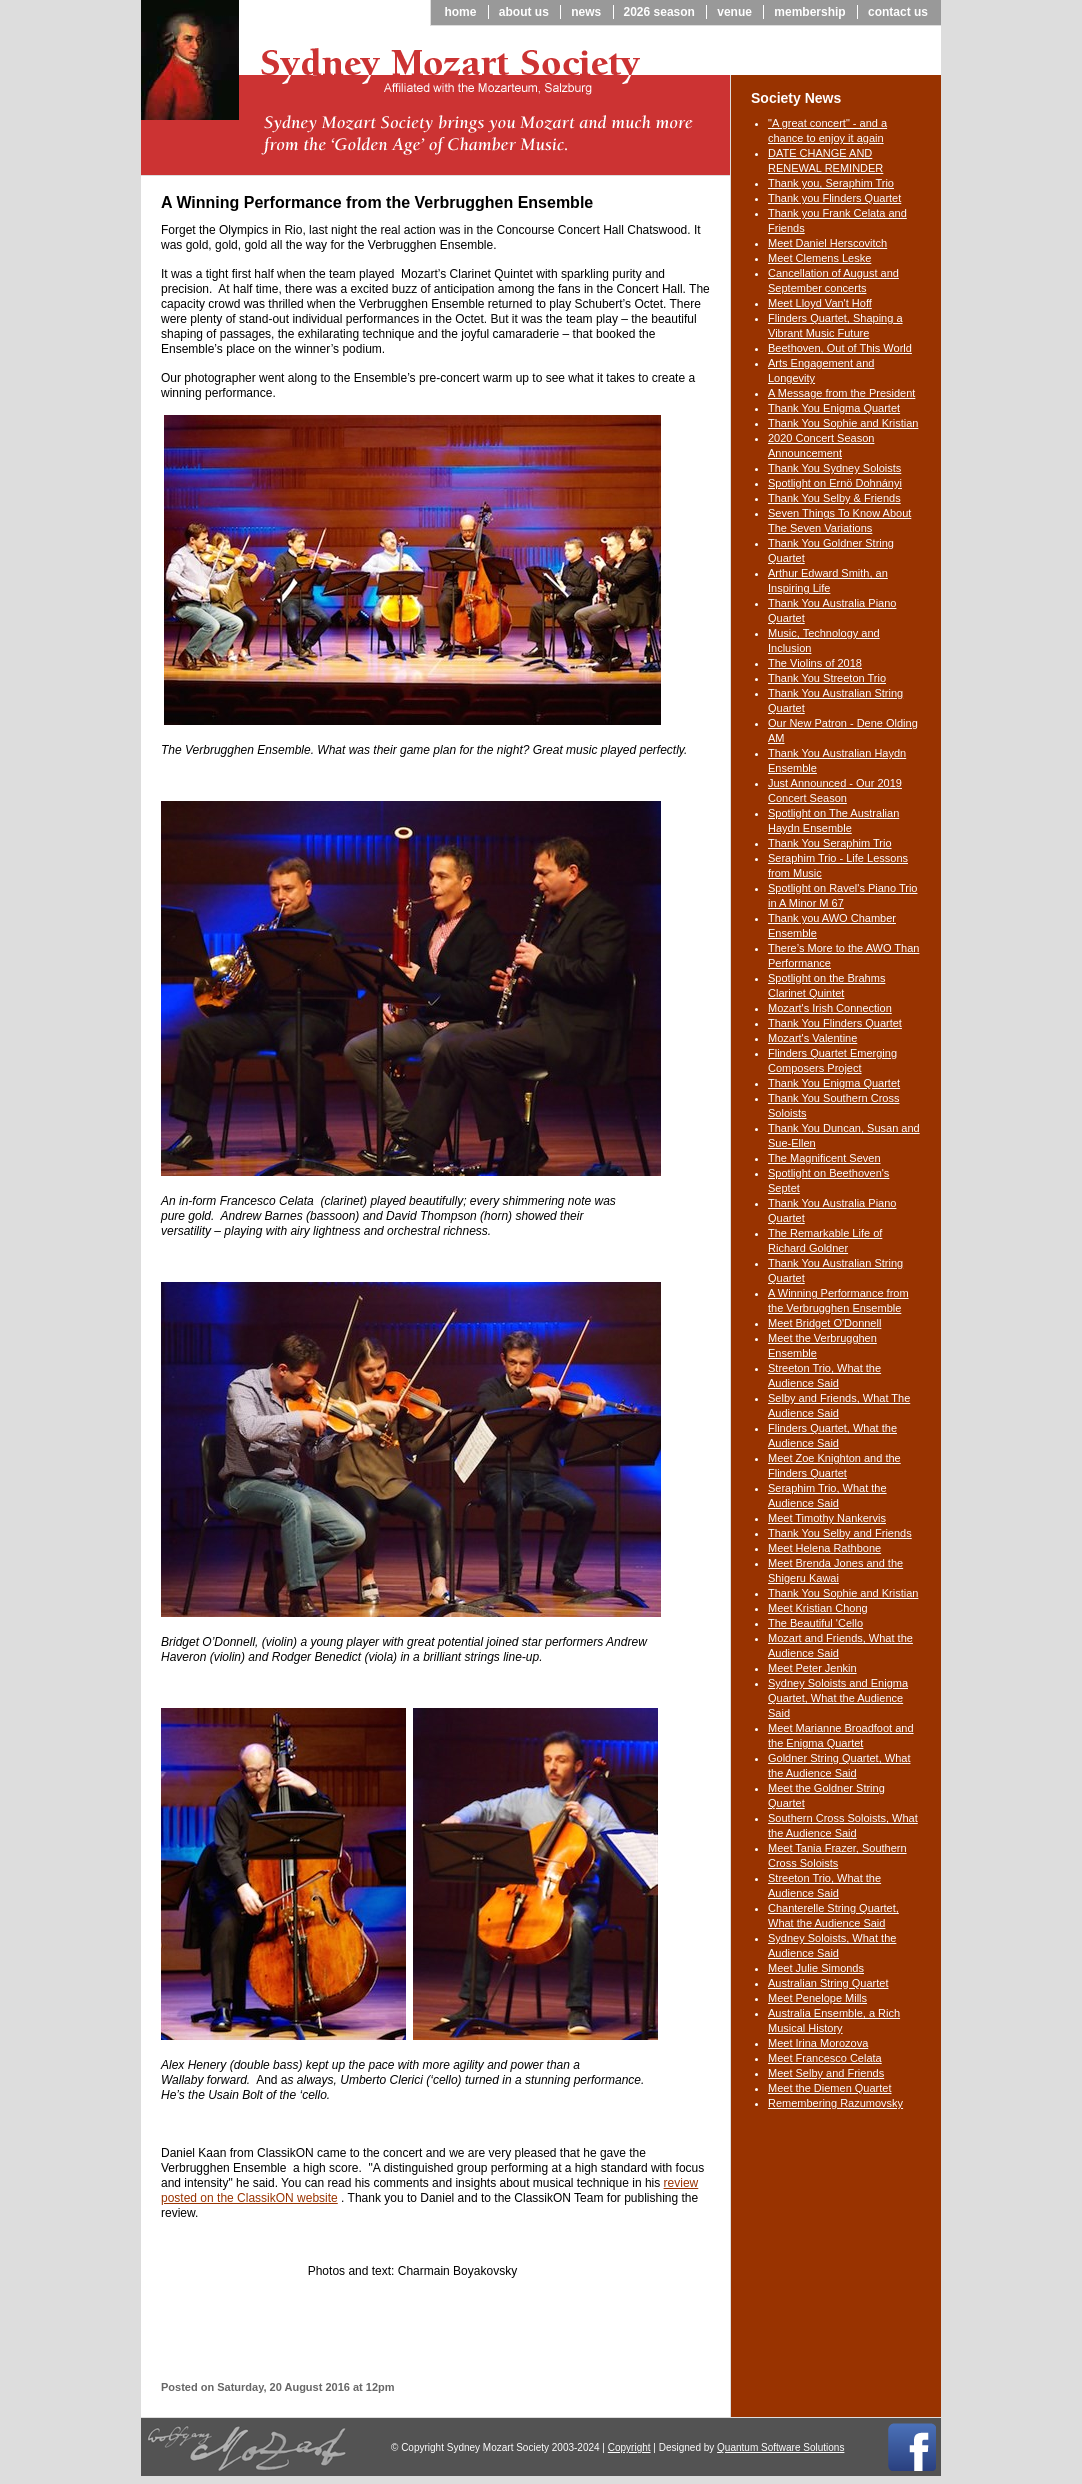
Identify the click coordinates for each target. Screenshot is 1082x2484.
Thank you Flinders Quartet (834, 198)
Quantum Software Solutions (780, 2447)
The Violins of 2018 (815, 663)
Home (460, 12)
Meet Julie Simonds (816, 1968)
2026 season (659, 12)
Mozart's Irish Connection (830, 1008)
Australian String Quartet (828, 1983)
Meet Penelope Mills (817, 1998)
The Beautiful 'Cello (815, 1623)
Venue (734, 12)
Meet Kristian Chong (818, 1608)
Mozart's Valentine (812, 1038)
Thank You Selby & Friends (834, 498)
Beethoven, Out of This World (840, 348)
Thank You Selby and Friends (840, 1533)
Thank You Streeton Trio (827, 678)
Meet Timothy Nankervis (827, 1518)
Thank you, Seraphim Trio (831, 183)
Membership (809, 12)
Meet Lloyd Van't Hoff (820, 303)
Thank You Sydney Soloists (834, 468)
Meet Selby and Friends (826, 2073)
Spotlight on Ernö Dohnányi (835, 483)
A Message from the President (841, 393)
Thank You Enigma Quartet (834, 408)
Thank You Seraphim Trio (830, 843)
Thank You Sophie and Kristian (843, 423)
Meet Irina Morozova (818, 2043)
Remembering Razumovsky (835, 2103)
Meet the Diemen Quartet (830, 2088)
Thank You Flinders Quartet (835, 1023)
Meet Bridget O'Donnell (824, 1323)
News (586, 12)
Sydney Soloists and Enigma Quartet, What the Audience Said (838, 1698)
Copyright (629, 2447)
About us (524, 12)
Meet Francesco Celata (825, 2058)
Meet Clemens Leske (819, 258)
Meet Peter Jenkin (812, 1668)
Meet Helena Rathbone (824, 1548)
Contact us (898, 12)
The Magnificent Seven (824, 1158)
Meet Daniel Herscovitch (827, 243)
